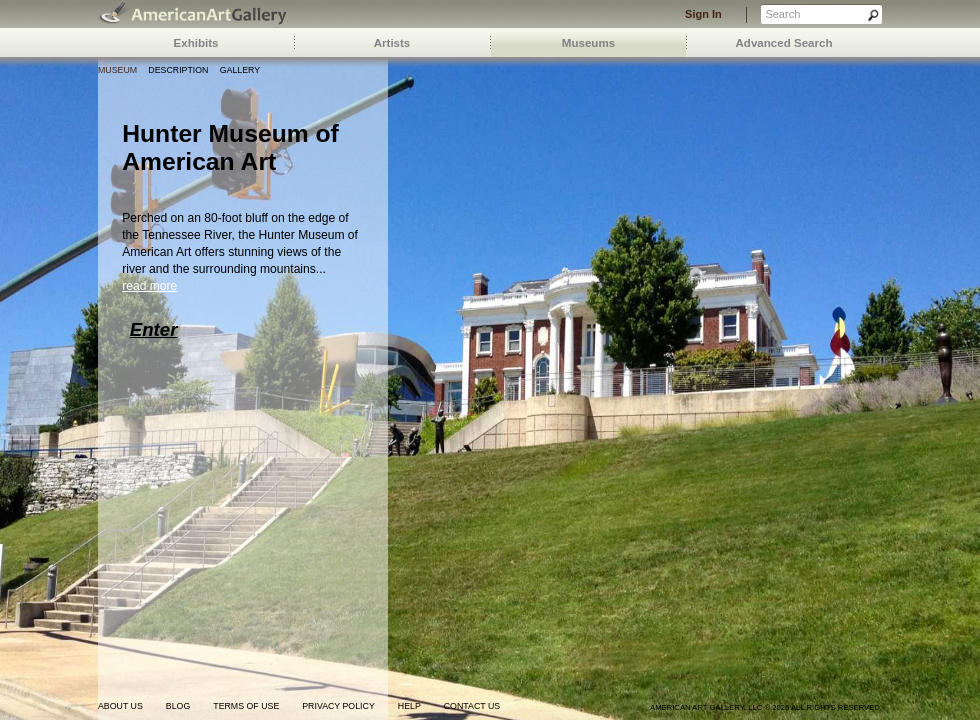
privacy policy (338, 706)
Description (178, 70)
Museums (588, 43)
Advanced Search (784, 43)
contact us (472, 706)
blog (178, 706)
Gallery (240, 70)
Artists (392, 43)
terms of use (246, 706)
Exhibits (196, 43)
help (409, 706)
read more (149, 286)
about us (120, 706)
